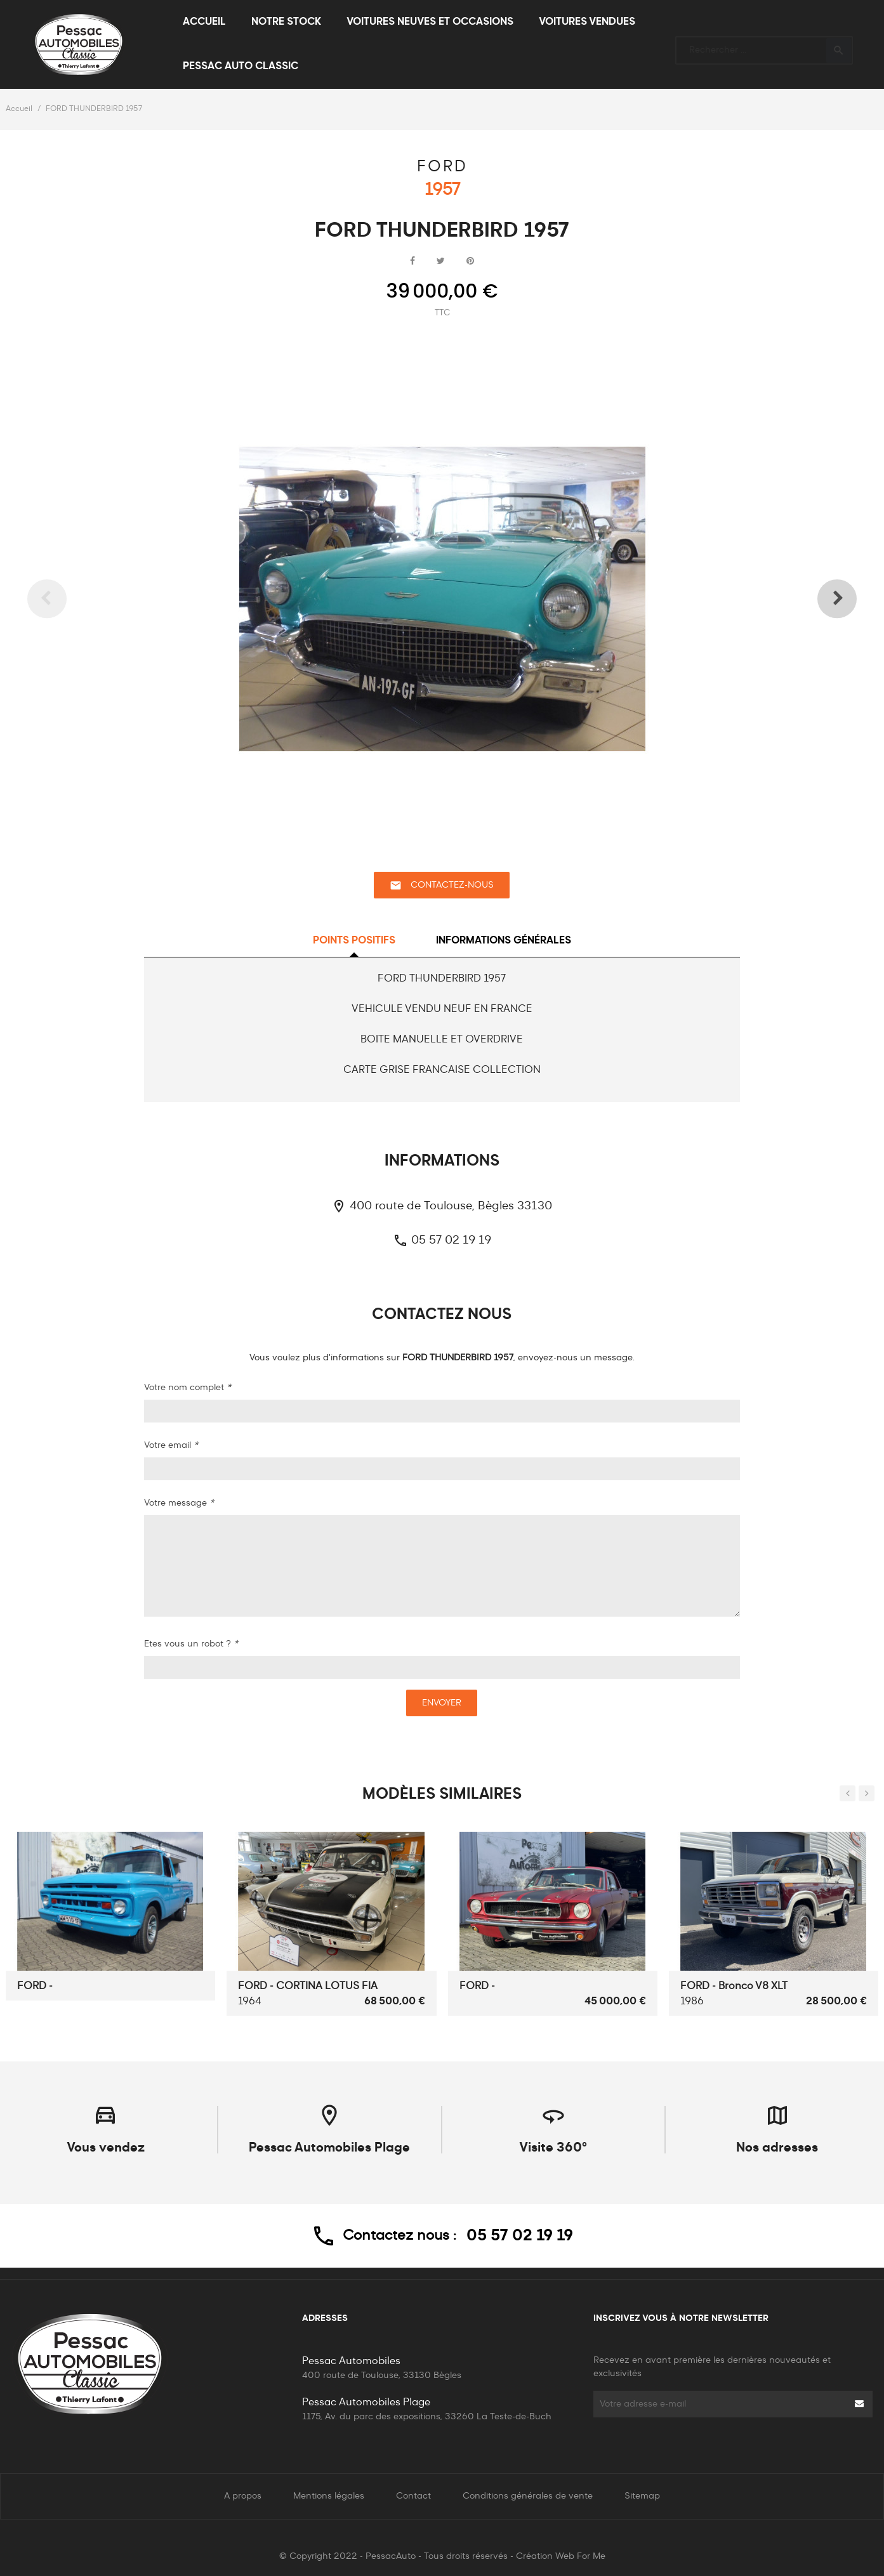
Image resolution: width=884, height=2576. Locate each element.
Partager (412, 261)
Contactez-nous (442, 885)
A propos (242, 2496)
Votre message (179, 1503)
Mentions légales (328, 2496)
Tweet (441, 261)
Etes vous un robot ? (191, 1644)
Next (818, 599)
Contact (413, 2496)
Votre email (171, 1445)
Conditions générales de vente (528, 2496)
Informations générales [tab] (503, 941)
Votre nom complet (187, 1387)
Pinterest (470, 261)
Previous (66, 599)
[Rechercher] (764, 44)
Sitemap (642, 2496)
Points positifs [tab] (354, 941)
